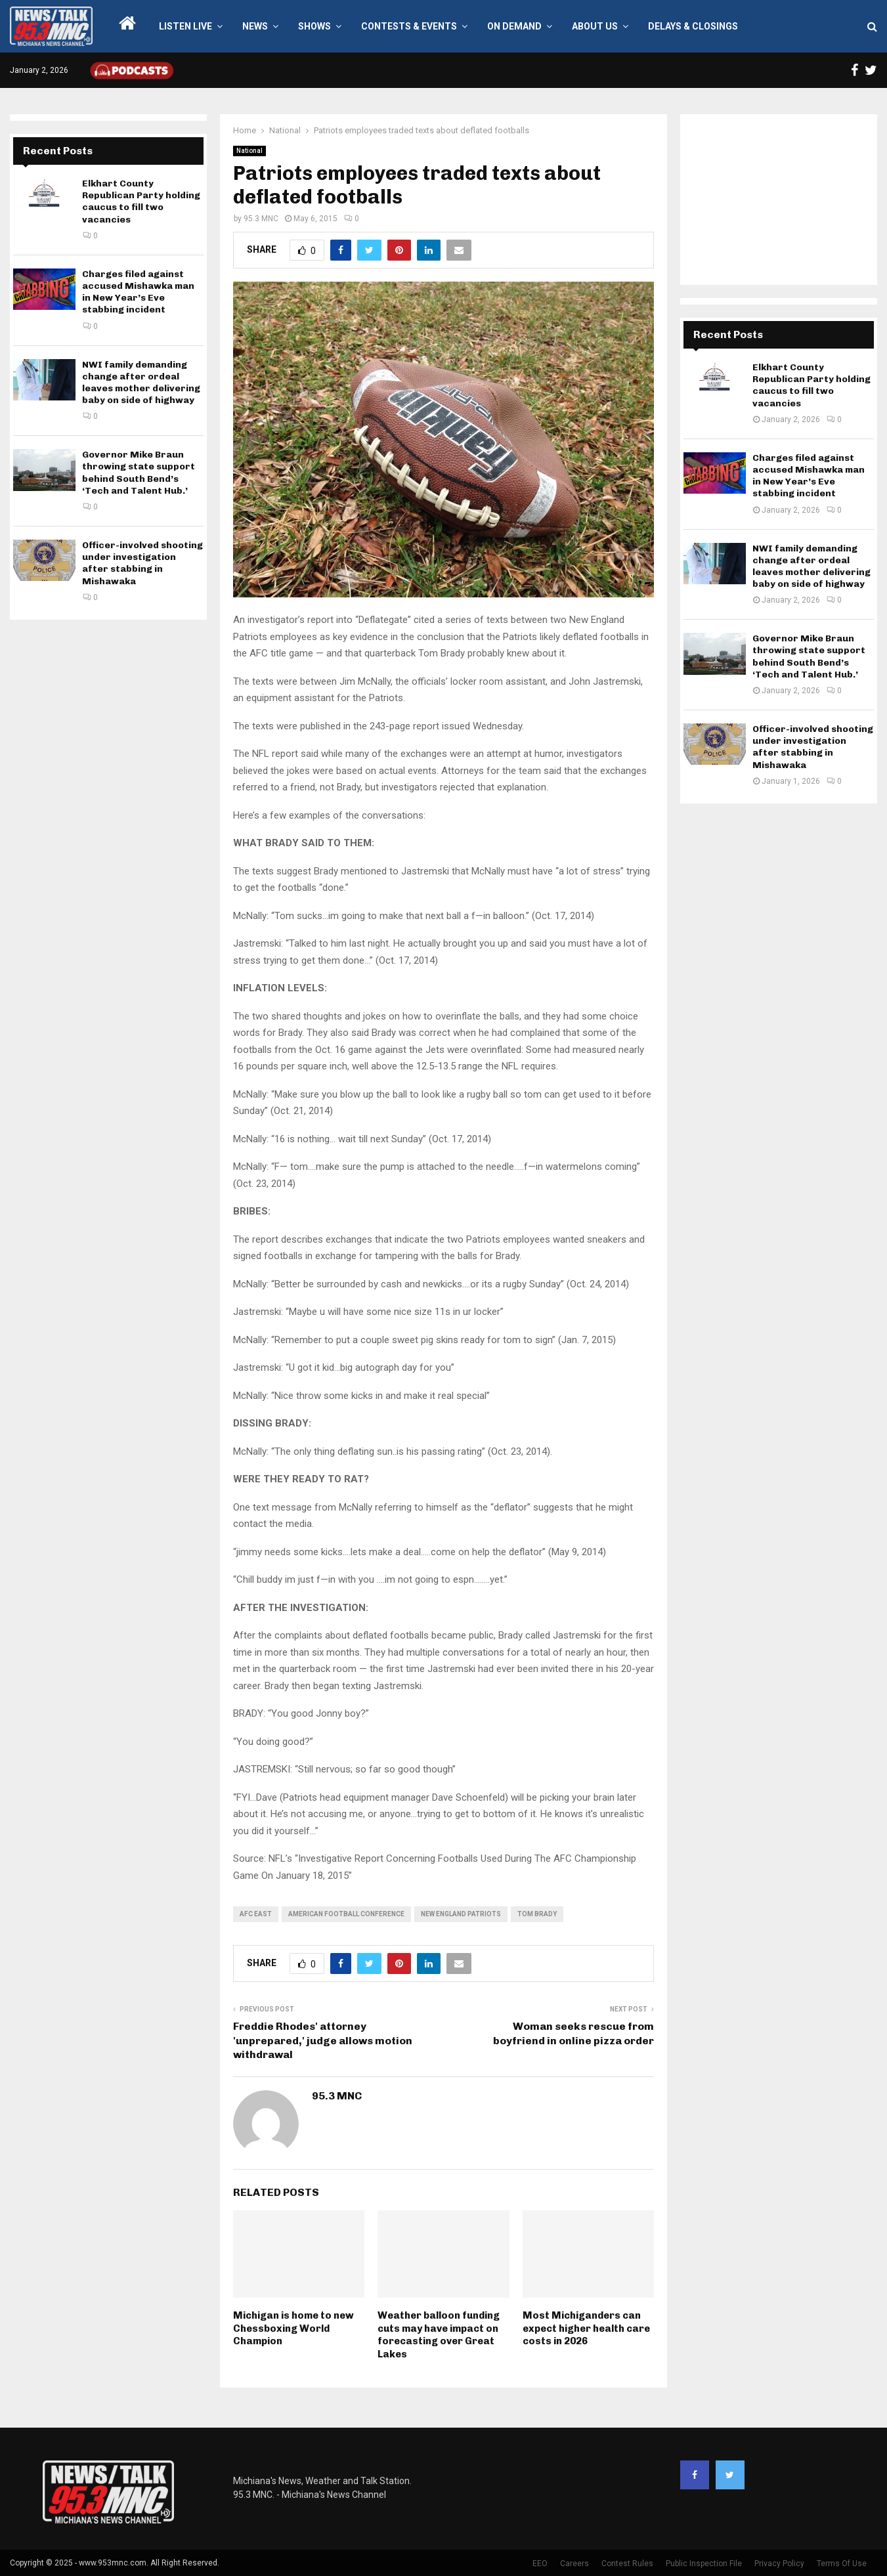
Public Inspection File (704, 2563)
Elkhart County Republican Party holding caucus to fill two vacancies (141, 201)
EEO (540, 2563)
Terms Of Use (842, 2563)
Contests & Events (409, 26)
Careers (574, 2563)
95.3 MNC (261, 218)
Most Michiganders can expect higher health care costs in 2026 (586, 2328)
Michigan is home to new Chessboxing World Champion (293, 2328)
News (255, 26)
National (249, 150)
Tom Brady (537, 1914)
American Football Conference (346, 1914)
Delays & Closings (693, 26)
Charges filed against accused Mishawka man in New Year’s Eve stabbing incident (138, 292)
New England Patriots (461, 1914)
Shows (314, 26)
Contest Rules (627, 2563)
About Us (595, 26)
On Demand (514, 26)
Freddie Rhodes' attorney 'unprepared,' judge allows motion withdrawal (322, 2040)
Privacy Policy (779, 2563)
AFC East (256, 1914)
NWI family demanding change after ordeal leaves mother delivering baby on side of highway (141, 382)
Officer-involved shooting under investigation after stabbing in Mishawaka (142, 563)
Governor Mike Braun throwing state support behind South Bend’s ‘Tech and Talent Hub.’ (138, 472)
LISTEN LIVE (185, 26)
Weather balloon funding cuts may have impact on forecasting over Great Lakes (439, 2334)
